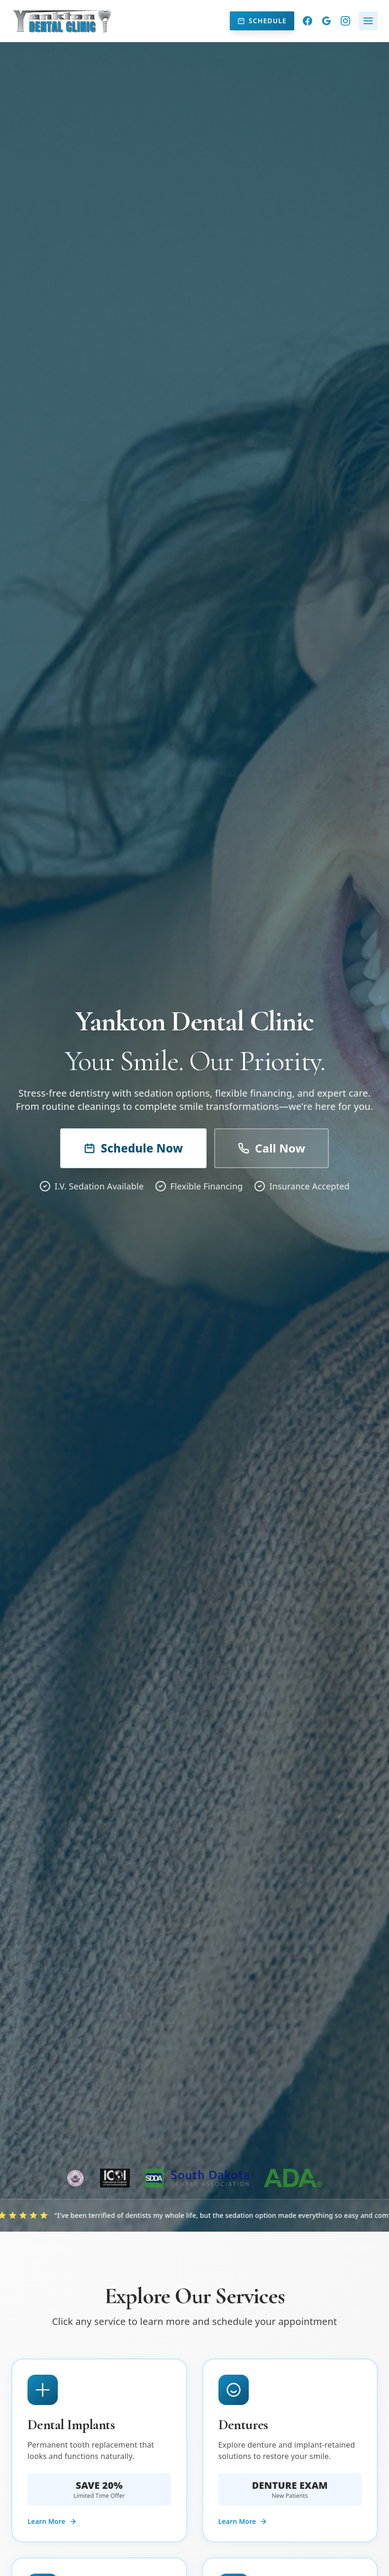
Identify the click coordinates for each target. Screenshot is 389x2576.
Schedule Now (133, 1148)
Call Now (271, 1148)
